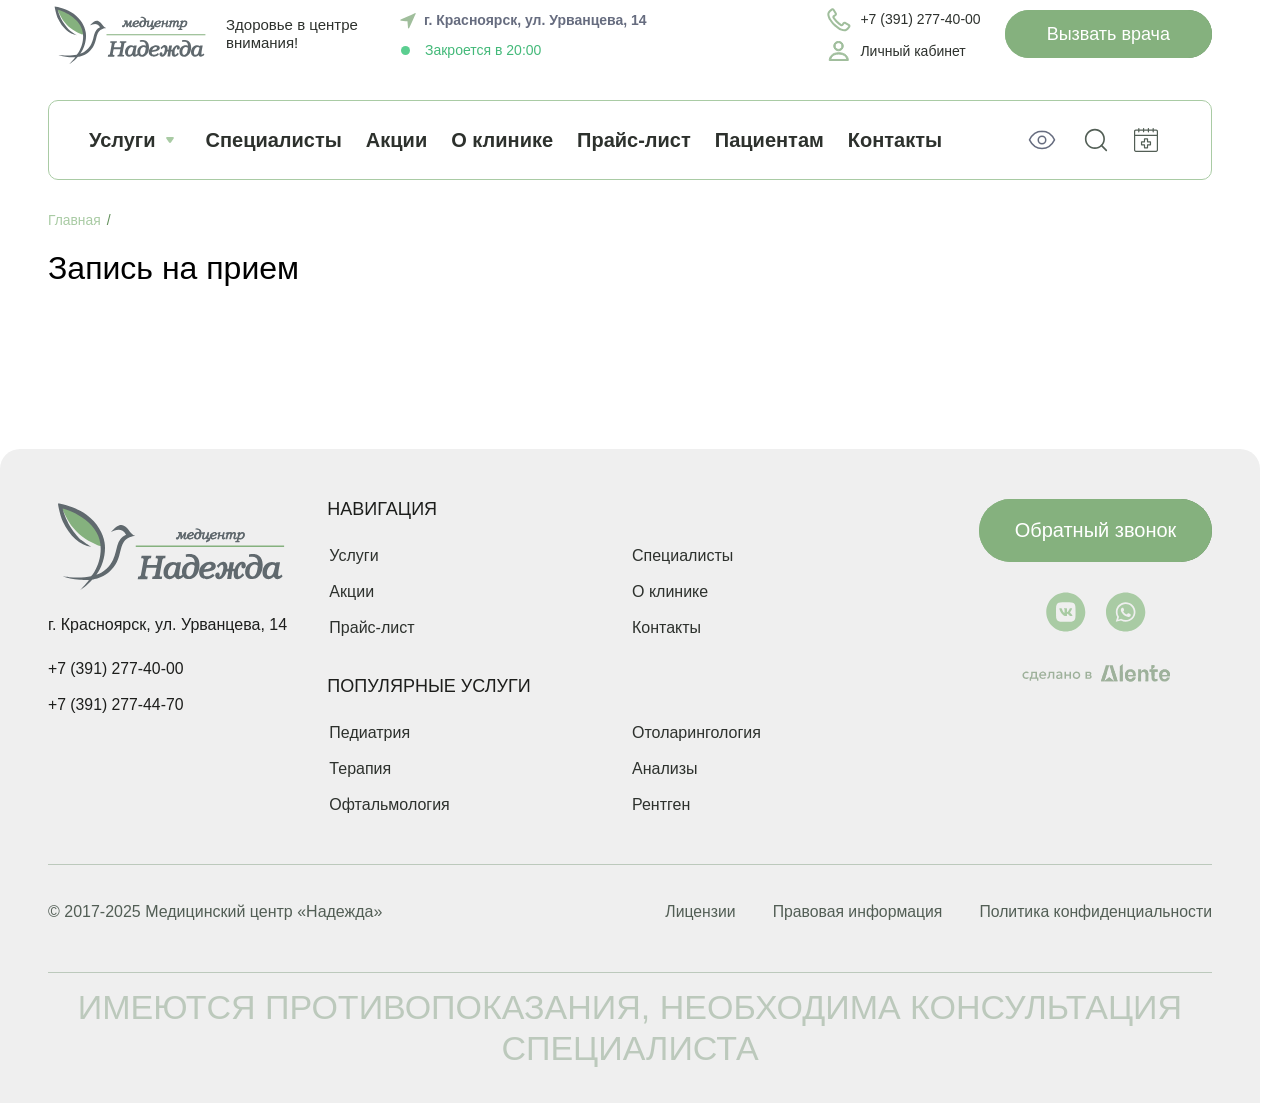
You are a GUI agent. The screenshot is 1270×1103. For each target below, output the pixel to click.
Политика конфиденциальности (1094, 912)
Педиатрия (369, 732)
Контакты (666, 626)
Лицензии (687, 912)
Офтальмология (389, 804)
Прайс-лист (634, 140)
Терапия (360, 768)
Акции (396, 140)
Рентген (661, 804)
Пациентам (769, 140)
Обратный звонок (1096, 528)
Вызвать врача (1108, 34)
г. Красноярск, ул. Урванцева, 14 (535, 20)
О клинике (502, 140)
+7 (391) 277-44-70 (116, 704)
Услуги (135, 140)
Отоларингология (696, 732)
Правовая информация (850, 912)
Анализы (665, 768)
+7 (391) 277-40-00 (116, 668)
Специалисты (274, 140)
